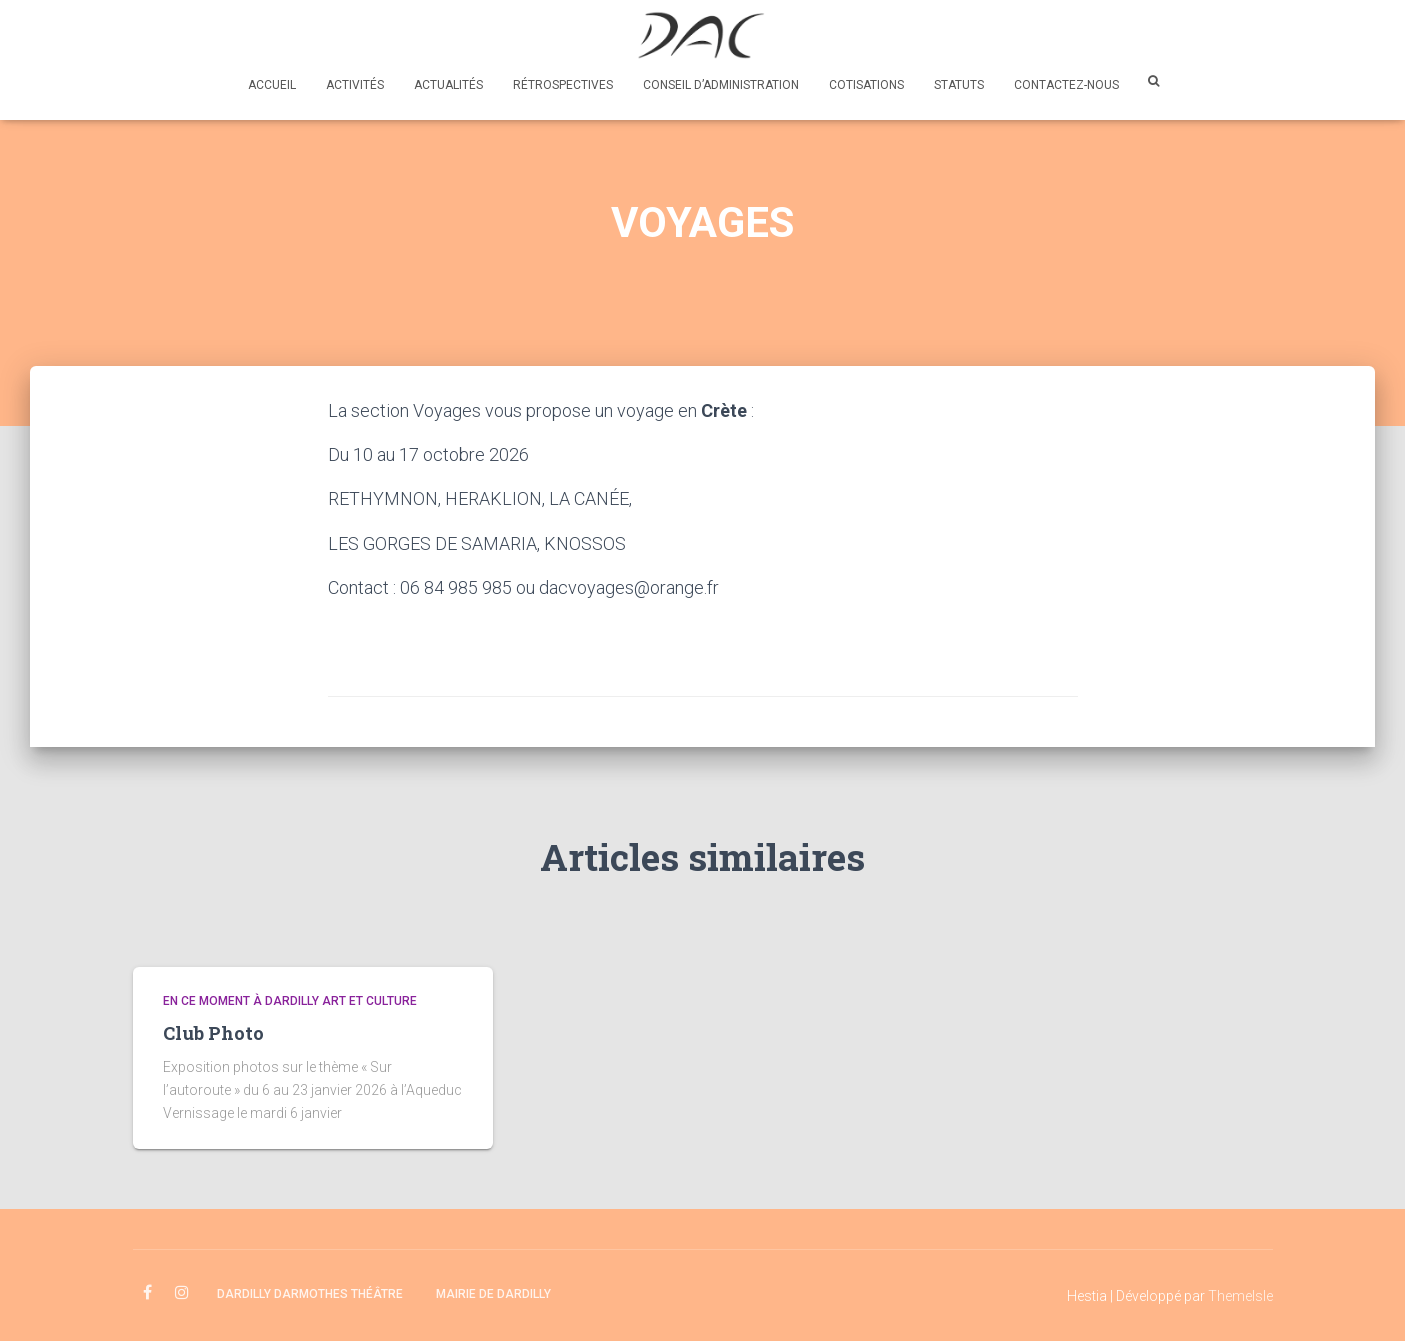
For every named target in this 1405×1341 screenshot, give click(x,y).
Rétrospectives (563, 85)
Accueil (272, 85)
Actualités (448, 85)
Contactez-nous (1066, 85)
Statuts (959, 85)
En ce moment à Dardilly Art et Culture (290, 1001)
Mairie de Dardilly (493, 1294)
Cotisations (866, 85)
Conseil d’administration (721, 85)
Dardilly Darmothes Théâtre (310, 1294)
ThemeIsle (1240, 1296)
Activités (355, 85)
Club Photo (213, 1033)
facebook (147, 1293)
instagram (182, 1293)
